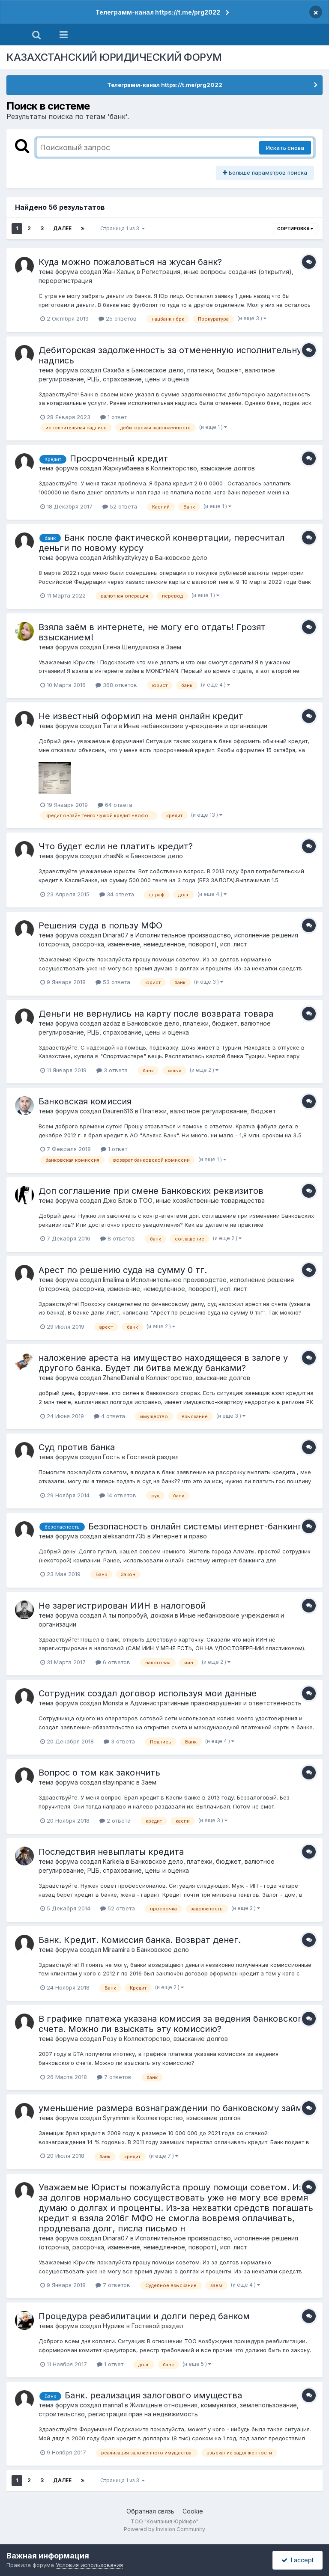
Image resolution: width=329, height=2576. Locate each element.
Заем (173, 647)
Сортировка (295, 228)
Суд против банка (77, 1447)
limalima (113, 1279)
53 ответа (113, 982)
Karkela (113, 1861)
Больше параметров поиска (265, 172)
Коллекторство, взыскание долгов (203, 468)
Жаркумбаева (123, 468)
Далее (62, 228)
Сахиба (114, 370)
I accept (297, 2560)
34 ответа (116, 894)
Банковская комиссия (85, 1101)
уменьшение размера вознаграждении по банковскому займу (173, 2108)
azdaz (111, 1023)
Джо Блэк (117, 1200)
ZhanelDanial (121, 1377)
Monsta (113, 1703)
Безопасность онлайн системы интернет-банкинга (197, 1526)
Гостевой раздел (153, 1457)
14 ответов (117, 1495)
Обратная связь (150, 2511)
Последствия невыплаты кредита (111, 1852)
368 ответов (116, 684)
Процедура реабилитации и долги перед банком (144, 2316)
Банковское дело (181, 557)
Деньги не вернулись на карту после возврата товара (156, 1013)
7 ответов (114, 2076)
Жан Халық (119, 271)
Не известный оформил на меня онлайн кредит (141, 716)
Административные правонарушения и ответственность (216, 1703)
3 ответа (112, 1070)
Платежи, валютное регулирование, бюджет (208, 1111)
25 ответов (118, 318)
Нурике (114, 2325)
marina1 (113, 2405)
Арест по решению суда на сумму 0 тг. (123, 1270)
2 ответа (115, 1820)
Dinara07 (116, 935)
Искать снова (285, 147)
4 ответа (109, 1416)
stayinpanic (119, 1782)
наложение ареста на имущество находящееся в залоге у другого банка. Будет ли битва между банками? (163, 1363)
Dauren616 (118, 1111)
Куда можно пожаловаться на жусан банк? (130, 262)
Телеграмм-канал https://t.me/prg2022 (158, 12)
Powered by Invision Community (164, 2529)
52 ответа (119, 506)
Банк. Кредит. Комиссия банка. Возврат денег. (140, 1940)
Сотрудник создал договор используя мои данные (148, 1693)
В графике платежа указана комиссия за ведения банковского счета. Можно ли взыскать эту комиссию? (173, 2024)
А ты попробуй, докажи (138, 1615)
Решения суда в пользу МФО (100, 925)
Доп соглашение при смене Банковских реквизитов (151, 1191)
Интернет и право (180, 1536)
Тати (110, 725)
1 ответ (113, 416)
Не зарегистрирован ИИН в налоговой (122, 1605)
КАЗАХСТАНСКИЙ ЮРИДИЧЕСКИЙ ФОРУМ (114, 57)
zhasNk (113, 856)
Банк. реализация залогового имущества (153, 2395)
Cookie (192, 2511)
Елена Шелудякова (131, 647)
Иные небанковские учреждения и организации (195, 725)
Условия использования (89, 2564)
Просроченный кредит (119, 458)
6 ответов (113, 1662)
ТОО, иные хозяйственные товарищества (202, 1200)
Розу (110, 2038)
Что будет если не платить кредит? (116, 846)
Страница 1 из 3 (122, 228)
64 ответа (115, 804)
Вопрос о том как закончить (99, 1772)
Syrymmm (116, 2117)
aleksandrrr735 (124, 1536)
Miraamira (116, 1949)
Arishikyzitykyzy (125, 557)
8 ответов (117, 1238)
